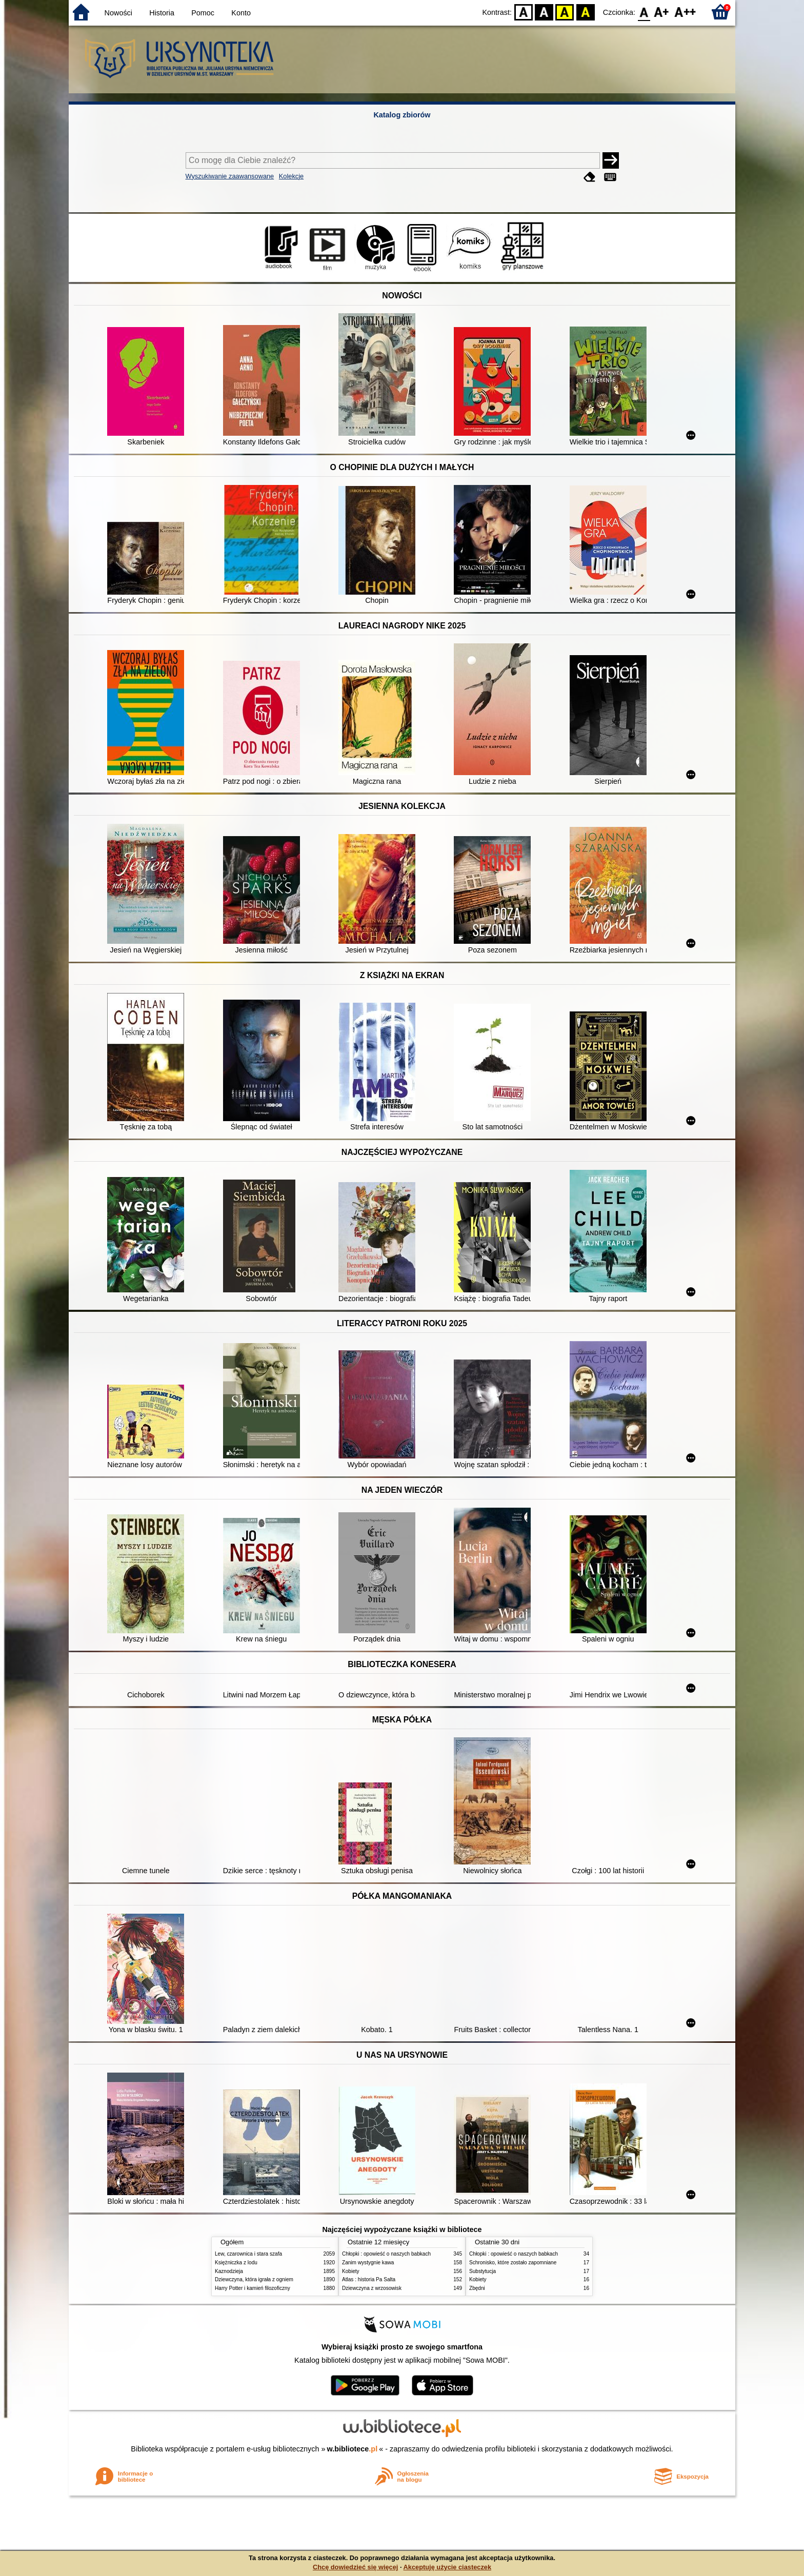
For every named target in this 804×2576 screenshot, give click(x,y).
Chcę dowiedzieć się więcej (355, 2567)
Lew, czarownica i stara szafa (248, 2254)
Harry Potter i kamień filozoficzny (252, 2288)
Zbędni (477, 2288)
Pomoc (202, 13)
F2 (685, 11)
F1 (662, 11)
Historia (161, 13)
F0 (644, 11)
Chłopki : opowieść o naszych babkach (386, 2254)
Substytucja (482, 2271)
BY (585, 11)
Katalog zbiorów (401, 115)
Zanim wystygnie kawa (368, 2262)
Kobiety (350, 2271)
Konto (241, 13)
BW (544, 11)
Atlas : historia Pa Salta (368, 2279)
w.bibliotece (352, 2449)
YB (564, 11)
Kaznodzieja (229, 2271)
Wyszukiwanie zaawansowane (230, 176)
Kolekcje (291, 176)
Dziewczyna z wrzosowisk (371, 2288)
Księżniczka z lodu (236, 2262)
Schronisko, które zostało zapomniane (512, 2262)
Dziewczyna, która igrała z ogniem (254, 2279)
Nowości (118, 13)
